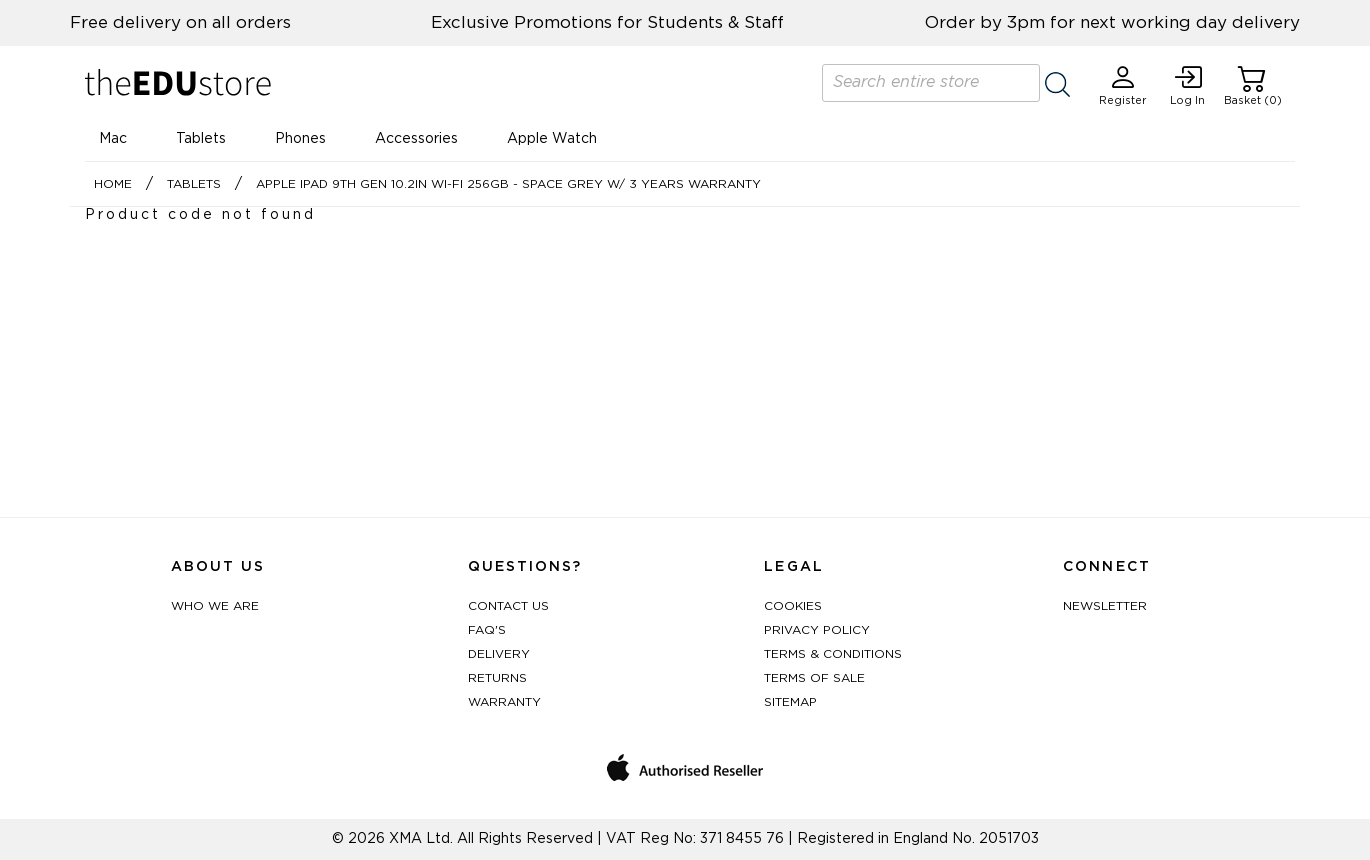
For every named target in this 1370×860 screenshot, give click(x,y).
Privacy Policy (817, 630)
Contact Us (508, 606)
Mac (113, 139)
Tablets (201, 139)
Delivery (499, 654)
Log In (1187, 85)
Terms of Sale (814, 678)
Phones (300, 139)
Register (1123, 85)
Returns (497, 678)
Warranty (504, 702)
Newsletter (1105, 606)
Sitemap (790, 702)
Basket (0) (1253, 85)
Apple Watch (552, 139)
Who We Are (215, 606)
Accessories (416, 139)
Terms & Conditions (833, 654)
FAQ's (487, 630)
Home (113, 184)
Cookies (793, 606)
